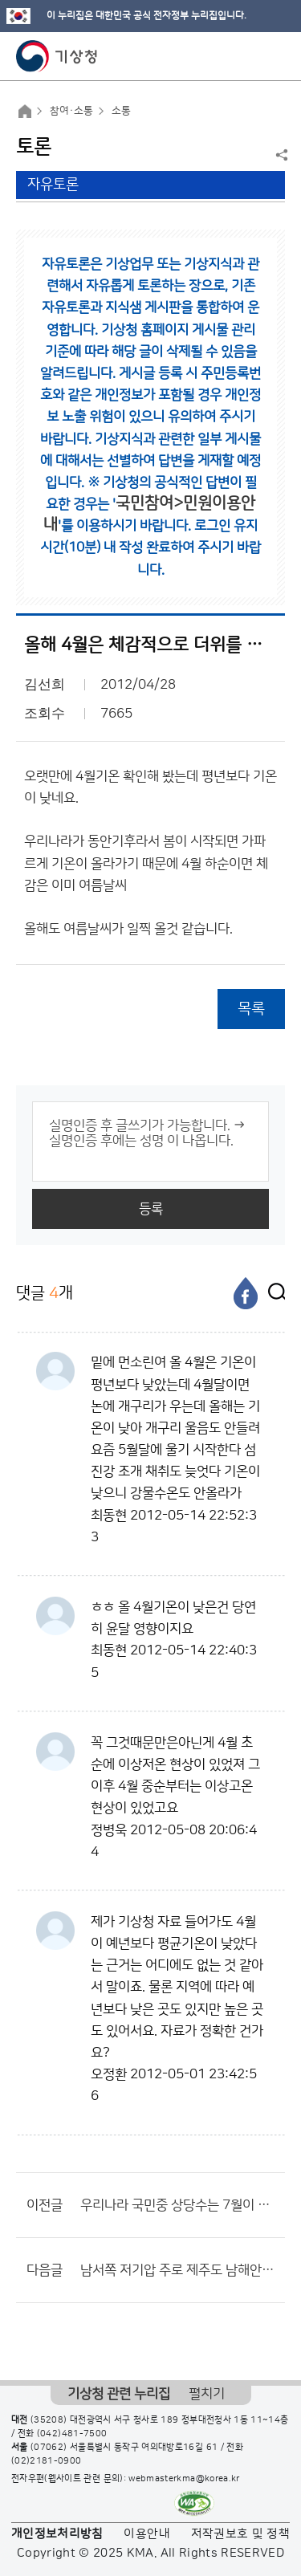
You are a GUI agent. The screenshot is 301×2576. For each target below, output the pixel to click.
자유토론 (53, 185)
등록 (151, 1209)
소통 (121, 110)
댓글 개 (44, 1292)
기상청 (57, 56)
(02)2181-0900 (46, 2461)
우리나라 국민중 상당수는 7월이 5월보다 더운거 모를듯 (178, 2205)
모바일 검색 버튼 (249, 56)
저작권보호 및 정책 (241, 2534)
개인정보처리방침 (57, 2534)
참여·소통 (71, 110)
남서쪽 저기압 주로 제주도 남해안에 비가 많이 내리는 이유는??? (178, 2270)
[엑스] (273, 1293)
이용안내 (146, 2534)
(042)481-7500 (72, 2434)
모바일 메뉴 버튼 (274, 56)
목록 (251, 1008)
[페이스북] (246, 1293)
